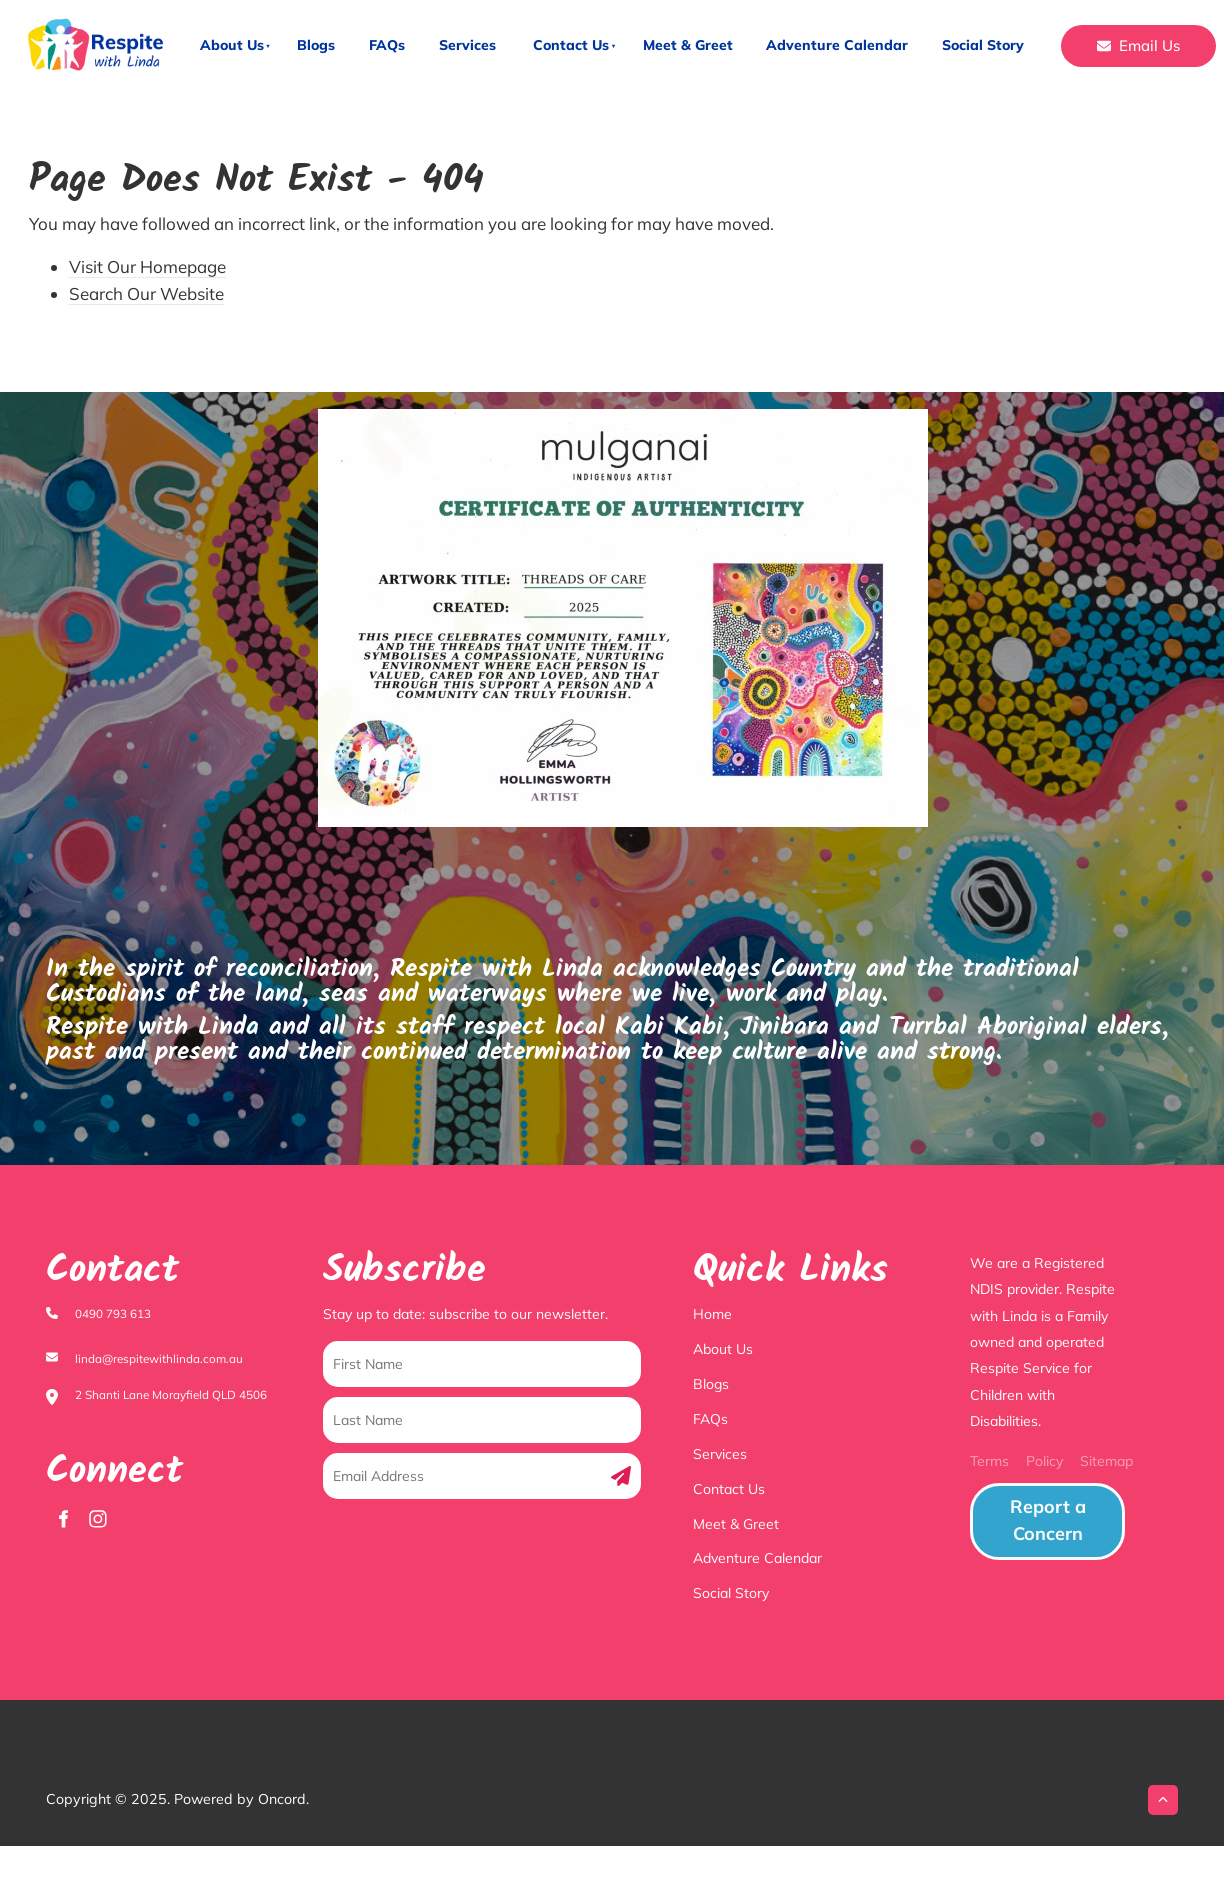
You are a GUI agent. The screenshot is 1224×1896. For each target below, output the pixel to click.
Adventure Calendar (837, 45)
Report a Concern (1027, 1496)
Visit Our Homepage (147, 266)
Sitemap (1106, 1461)
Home (712, 1314)
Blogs (316, 45)
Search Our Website (146, 293)
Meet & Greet (688, 45)
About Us (232, 45)
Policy (1044, 1461)
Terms (989, 1461)
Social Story (983, 45)
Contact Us (571, 45)
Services (467, 45)
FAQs (387, 45)
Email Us (1094, 37)
